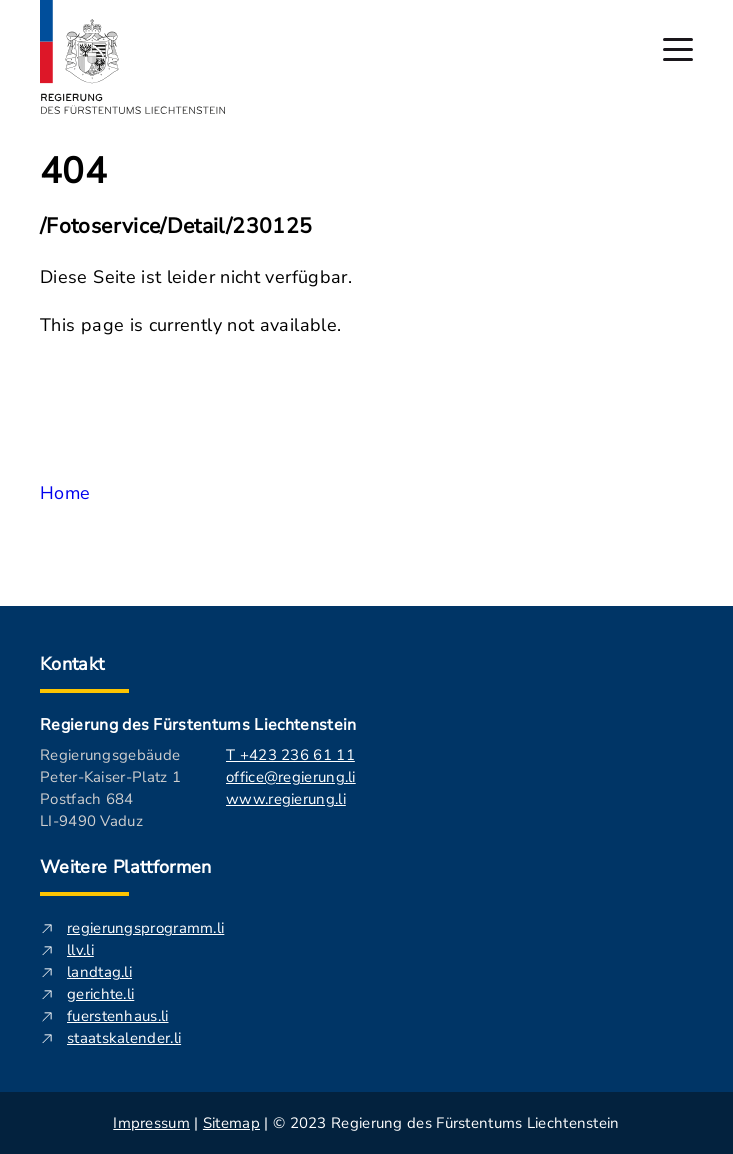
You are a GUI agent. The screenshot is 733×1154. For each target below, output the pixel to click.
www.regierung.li (286, 799)
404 (73, 172)
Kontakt (72, 664)
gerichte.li (100, 994)
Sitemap (231, 1123)
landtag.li (99, 972)
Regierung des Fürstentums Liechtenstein (198, 725)
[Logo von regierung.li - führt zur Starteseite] (133, 57)
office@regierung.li (291, 777)
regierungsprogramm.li (145, 928)
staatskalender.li (124, 1038)
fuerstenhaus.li (118, 1016)
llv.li (80, 950)
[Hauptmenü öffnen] (678, 49)
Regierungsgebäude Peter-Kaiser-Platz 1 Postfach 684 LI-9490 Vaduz (110, 788)
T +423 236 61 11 (290, 755)
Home (65, 493)
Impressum (151, 1123)
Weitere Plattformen (126, 867)
